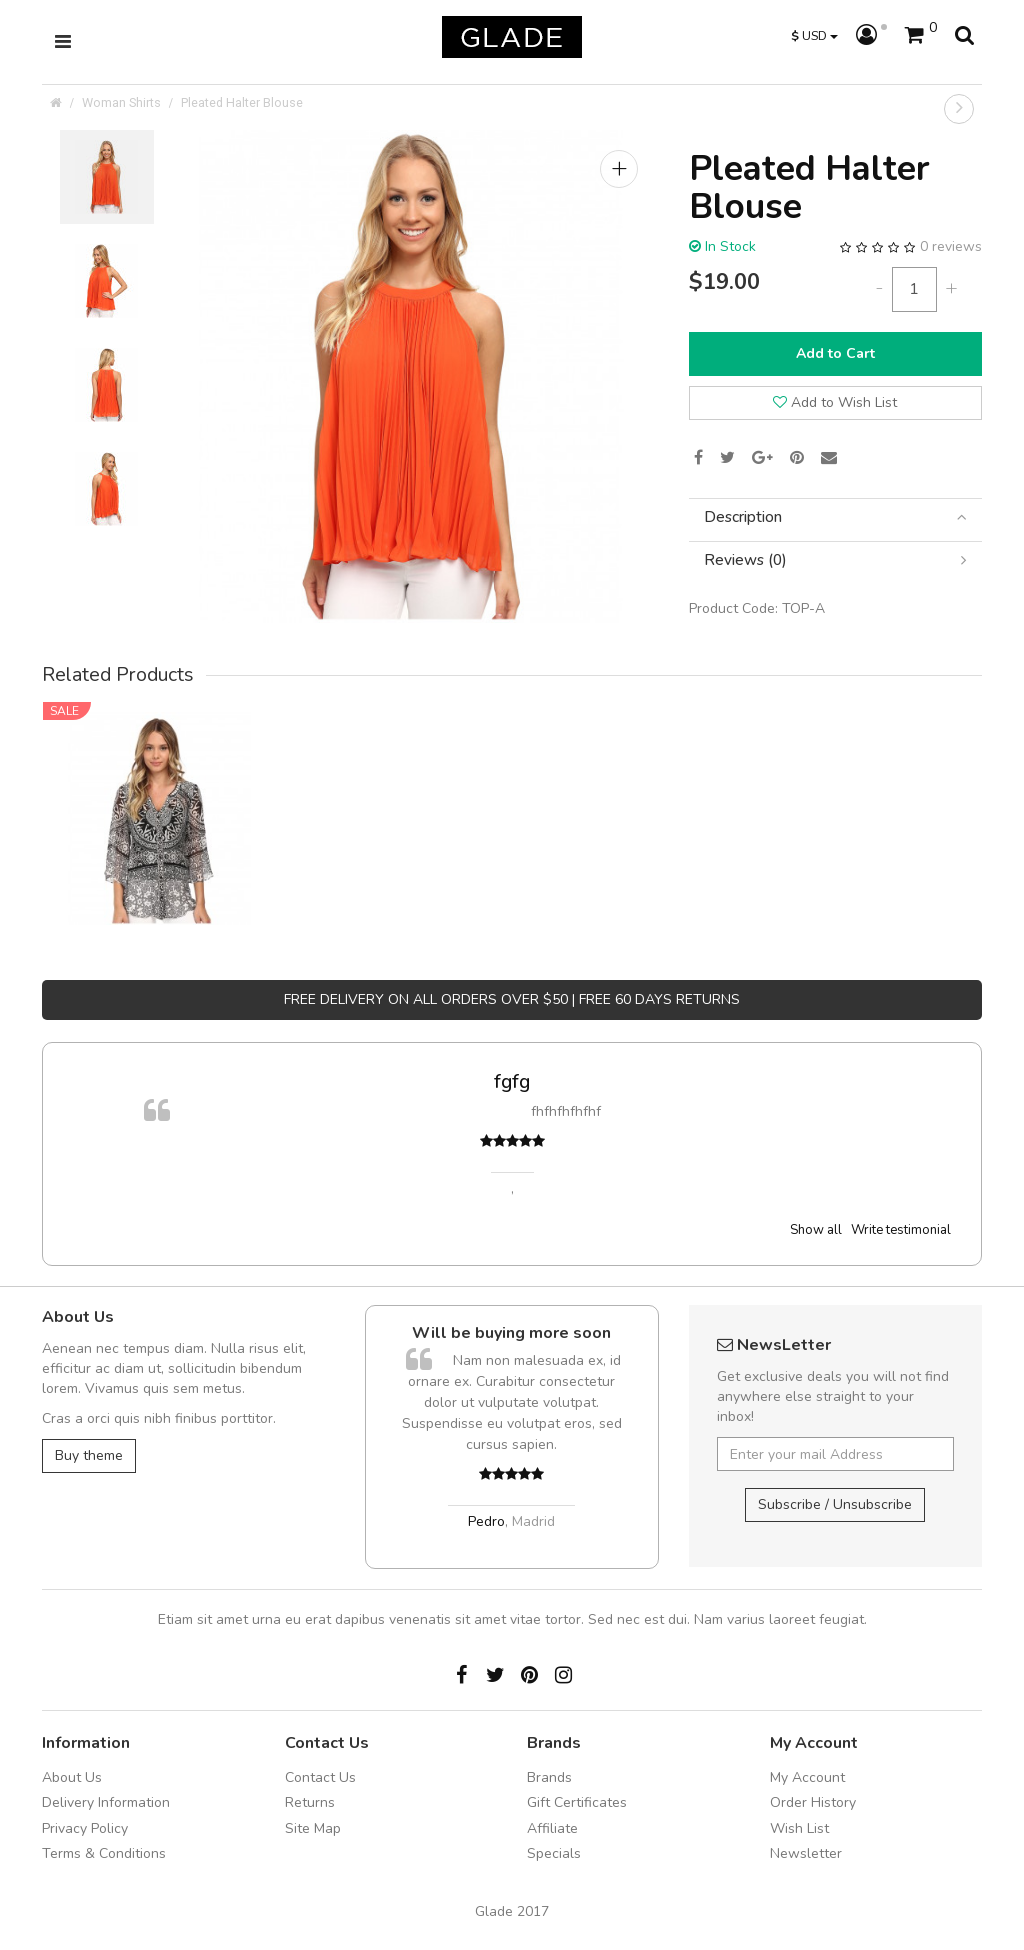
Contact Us (320, 1777)
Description (835, 517)
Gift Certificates (577, 1802)
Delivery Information (106, 1802)
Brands (549, 1777)
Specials (554, 1853)
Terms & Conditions (104, 1853)
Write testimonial (901, 1230)
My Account (807, 1777)
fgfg (512, 1081)
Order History (813, 1802)
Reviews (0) (835, 560)
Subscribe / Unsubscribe (835, 1504)
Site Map (313, 1828)
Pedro (486, 1521)
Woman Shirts (121, 102)
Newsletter (806, 1853)
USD (814, 35)
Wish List (799, 1828)
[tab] (835, 517)
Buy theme (89, 1455)
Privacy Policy (85, 1828)
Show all (816, 1230)
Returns (310, 1802)
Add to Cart (835, 353)
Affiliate (552, 1828)
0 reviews (951, 246)
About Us (72, 1777)
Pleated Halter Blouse (242, 102)
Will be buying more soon (511, 1333)
